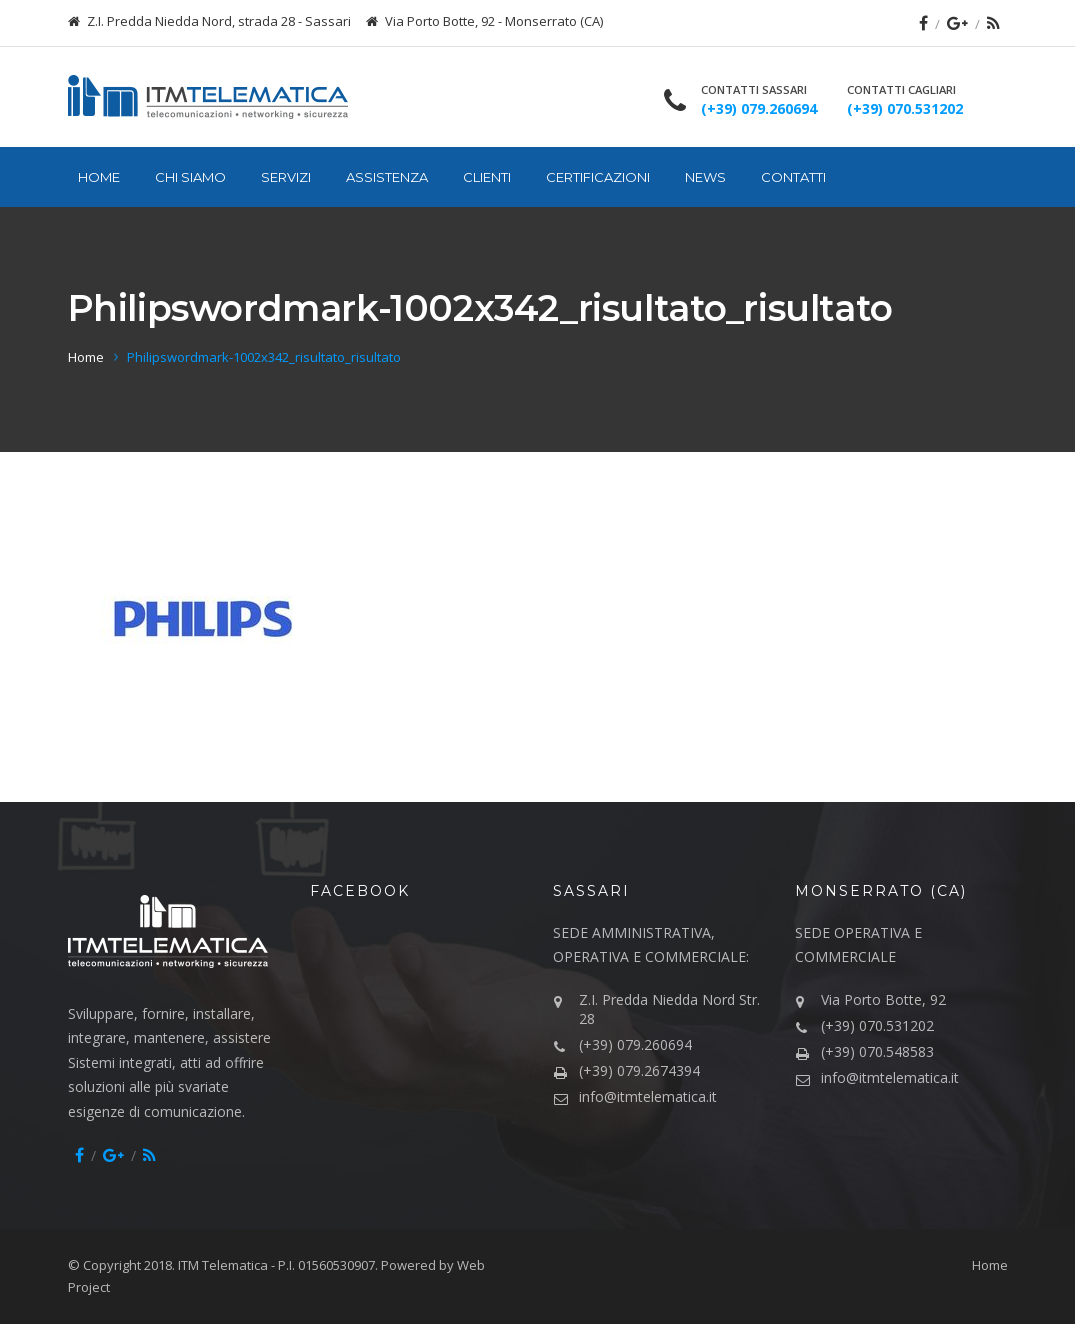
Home (99, 177)
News (705, 177)
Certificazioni (598, 177)
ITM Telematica (223, 1265)
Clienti (487, 177)
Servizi (286, 177)
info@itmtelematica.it (648, 1096)
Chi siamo (190, 177)
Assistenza (387, 177)
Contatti (793, 177)
